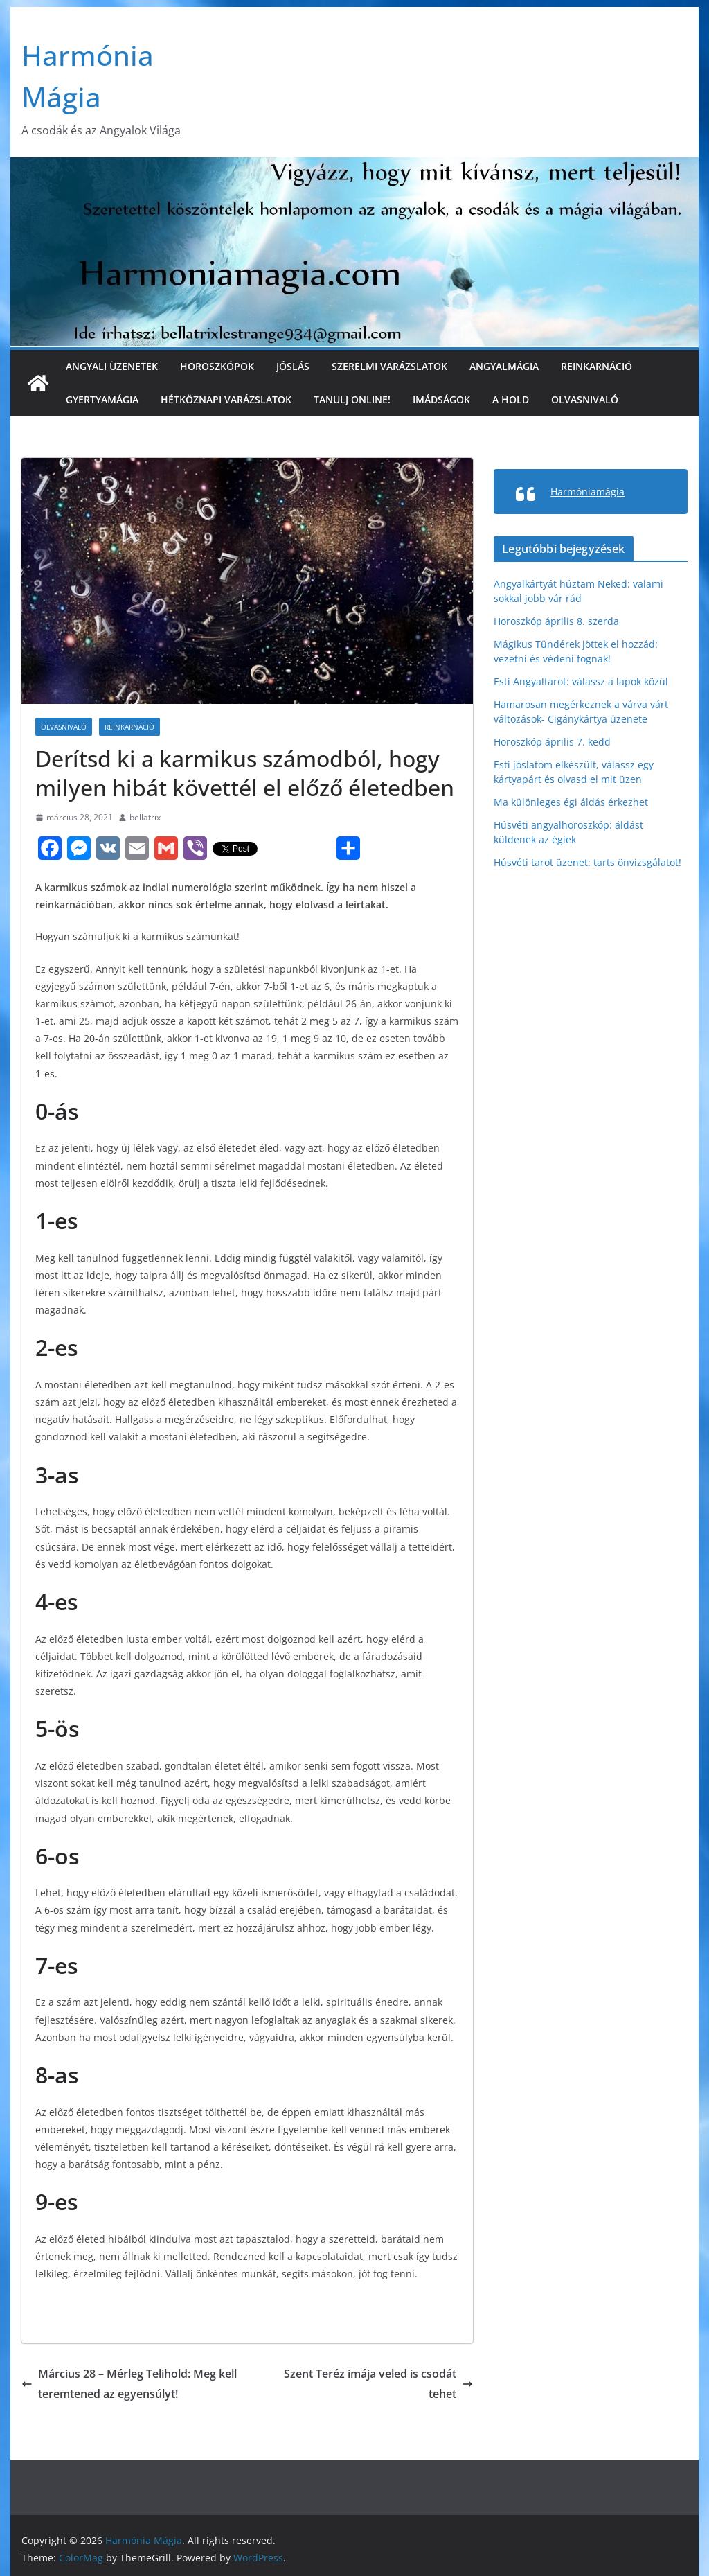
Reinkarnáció (596, 366)
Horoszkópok (217, 366)
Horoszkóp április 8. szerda (556, 621)
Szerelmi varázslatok (389, 366)
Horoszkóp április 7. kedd (552, 741)
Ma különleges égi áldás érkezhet (571, 802)
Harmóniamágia (587, 491)
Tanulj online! (352, 399)
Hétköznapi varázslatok (226, 399)
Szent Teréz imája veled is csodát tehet (378, 2383)
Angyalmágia (504, 366)
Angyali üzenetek (112, 366)
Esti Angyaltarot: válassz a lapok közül (581, 681)
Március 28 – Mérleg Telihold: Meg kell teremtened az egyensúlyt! (129, 2383)
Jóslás (292, 366)
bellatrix (145, 817)
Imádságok (441, 399)
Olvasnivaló (584, 399)
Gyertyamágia (102, 399)
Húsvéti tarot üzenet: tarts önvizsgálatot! (587, 862)
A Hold (510, 399)
